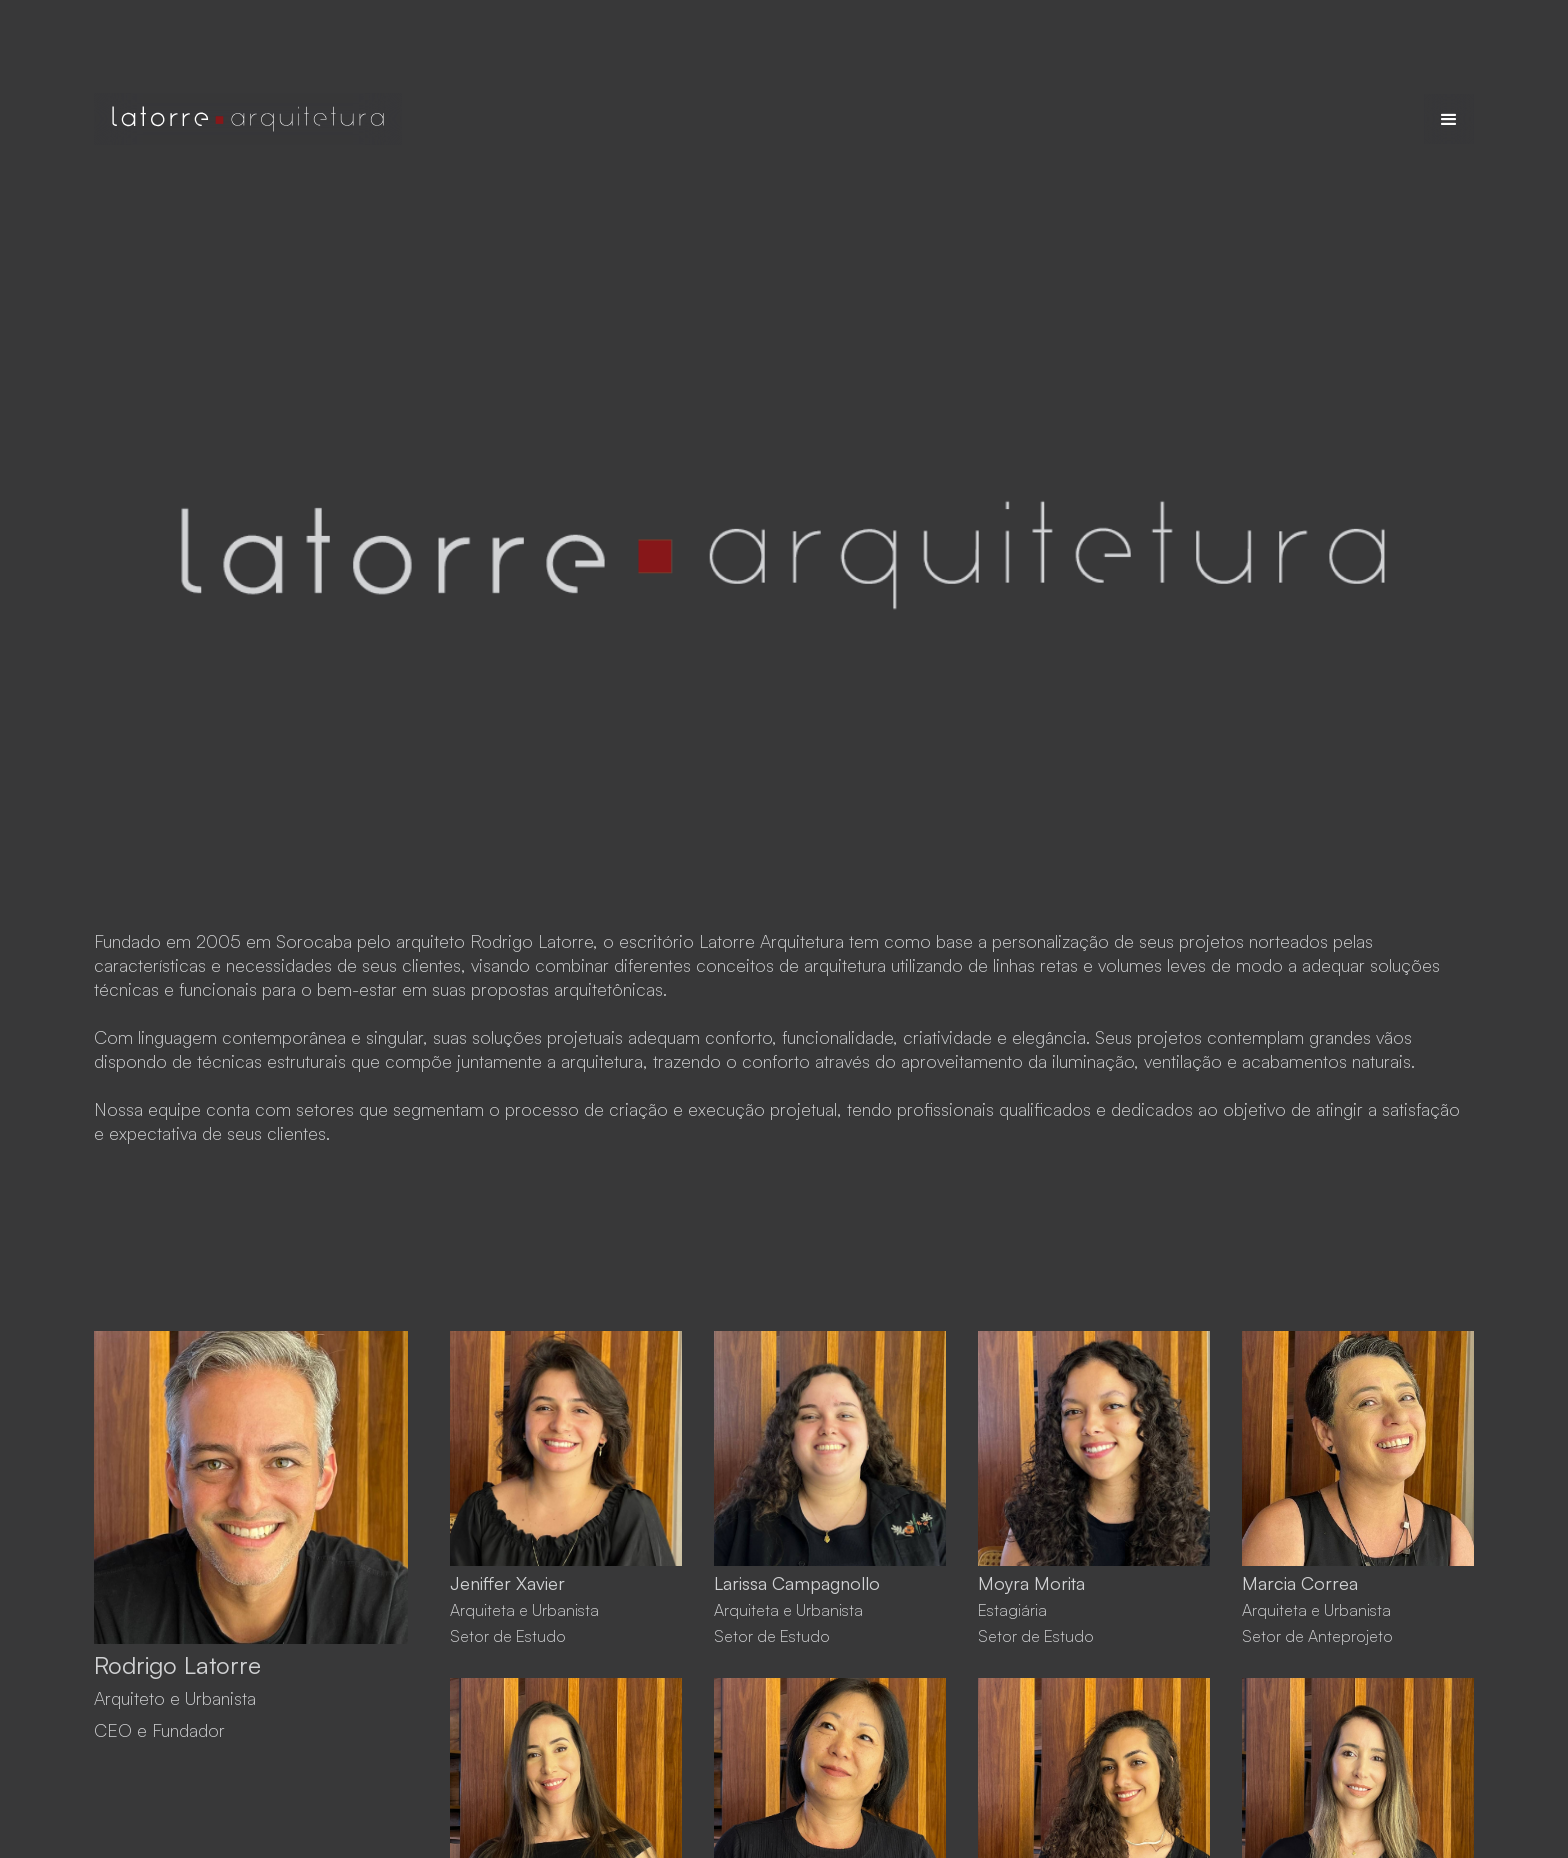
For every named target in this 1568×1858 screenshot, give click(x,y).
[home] (248, 119)
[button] (1449, 119)
